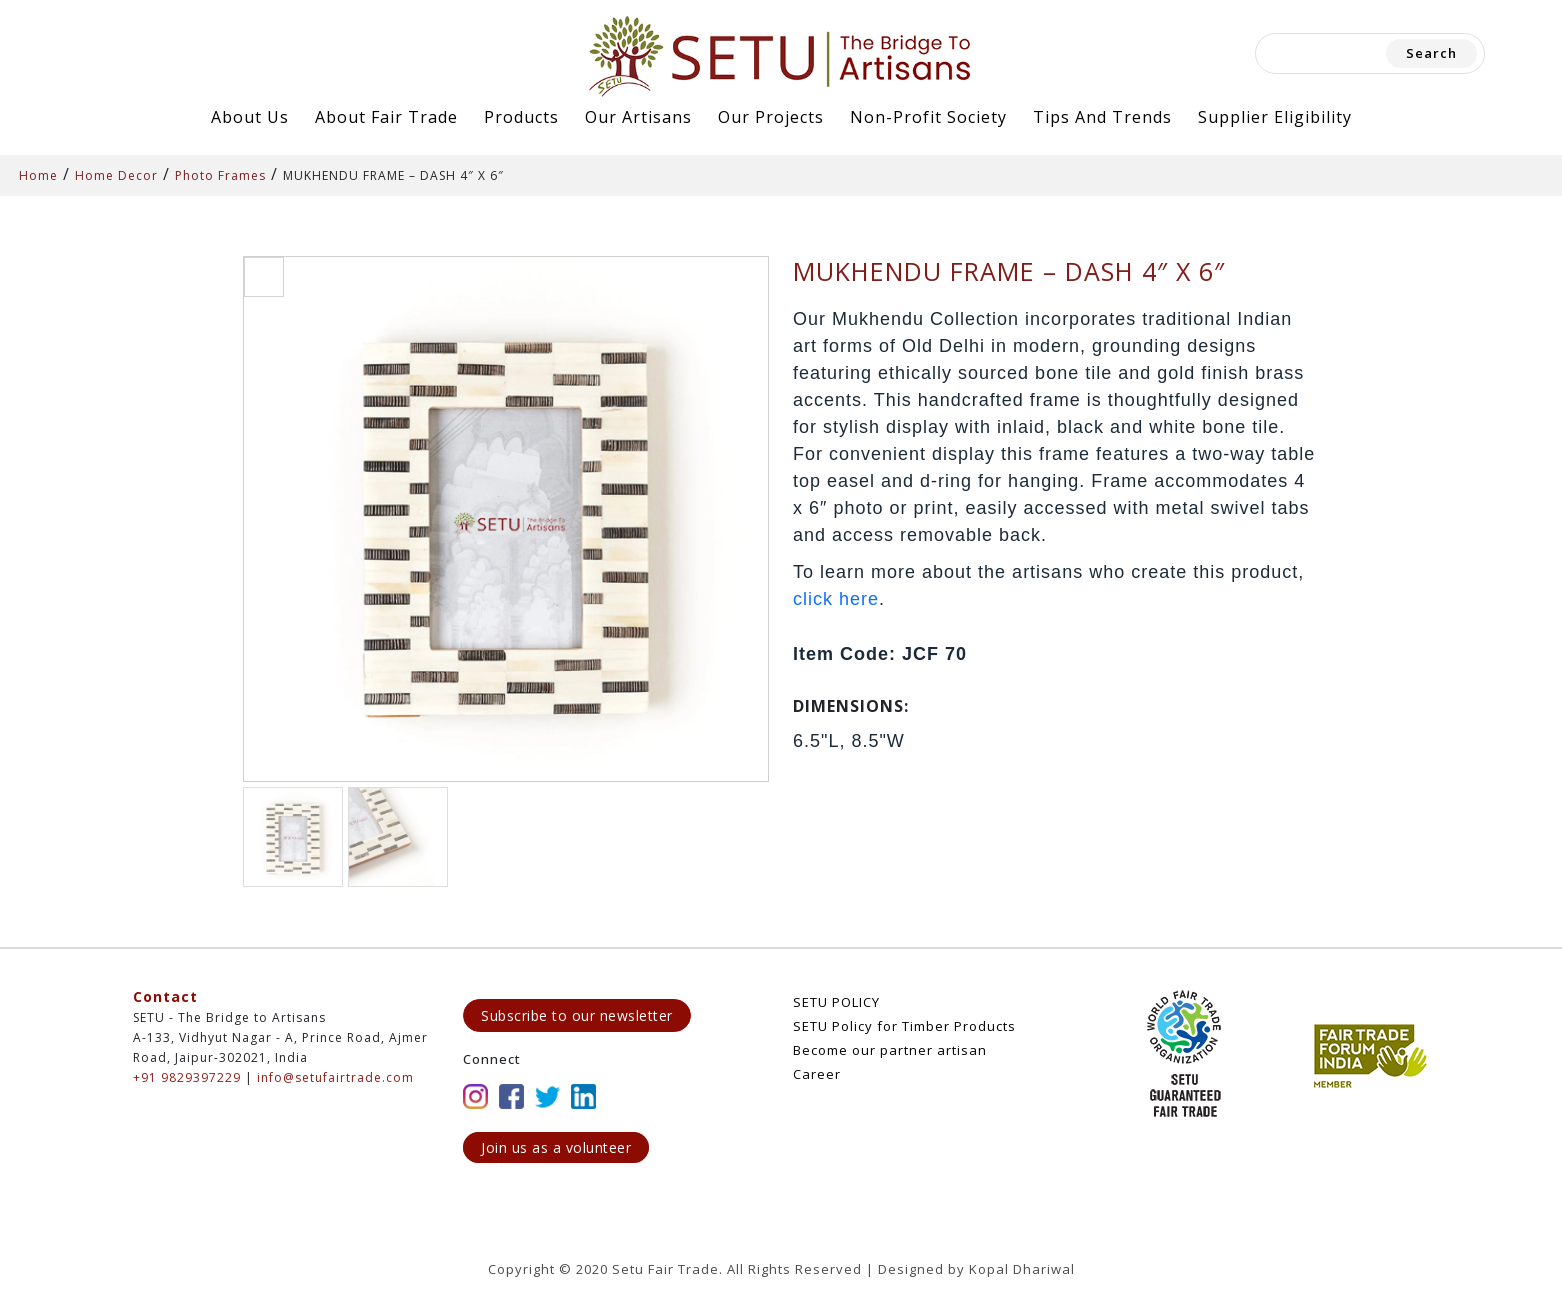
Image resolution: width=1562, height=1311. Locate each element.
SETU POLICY (836, 1002)
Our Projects (771, 117)
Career (817, 1074)
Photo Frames (220, 175)
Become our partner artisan (890, 1050)
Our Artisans (638, 117)
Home (38, 175)
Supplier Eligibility (1275, 117)
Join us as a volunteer (556, 1147)
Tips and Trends (1102, 117)
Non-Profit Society (928, 117)
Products (521, 117)
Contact (165, 996)
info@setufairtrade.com (335, 1077)
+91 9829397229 (187, 1077)
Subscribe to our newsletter (577, 1015)
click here (836, 599)
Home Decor (116, 175)
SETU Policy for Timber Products (904, 1026)
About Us (250, 117)
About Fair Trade (386, 117)
